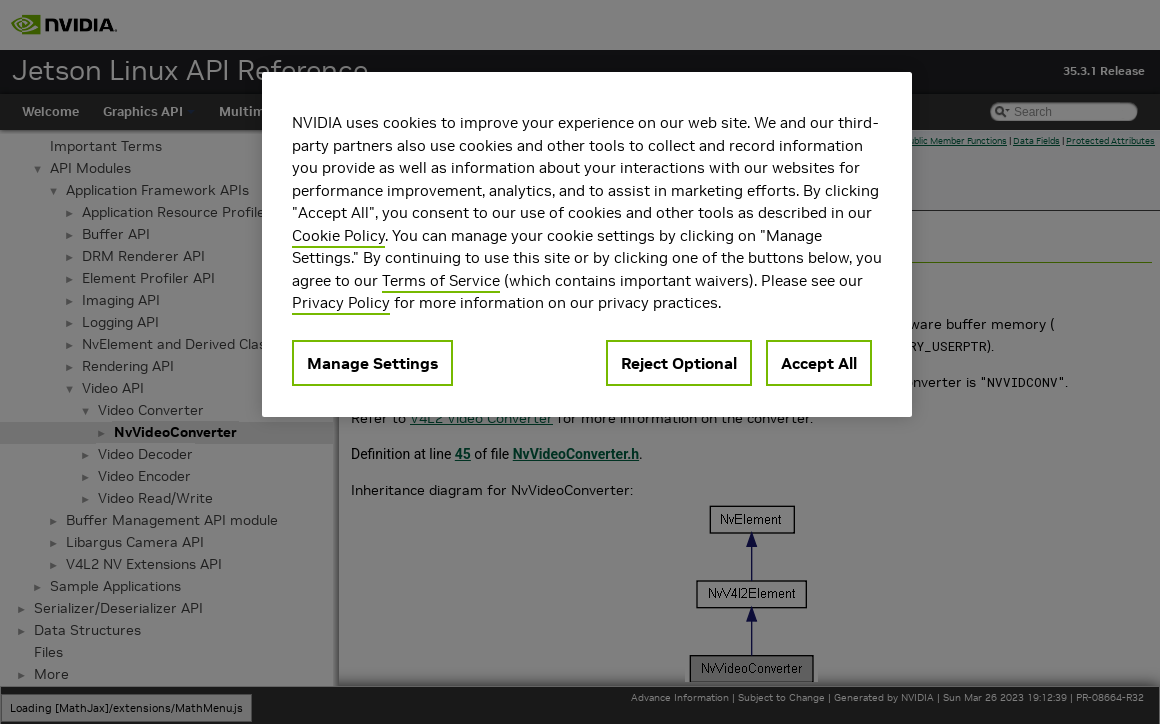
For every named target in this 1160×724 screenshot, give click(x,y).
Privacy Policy (341, 302)
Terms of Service (441, 280)
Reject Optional (679, 363)
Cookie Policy (338, 235)
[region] (587, 244)
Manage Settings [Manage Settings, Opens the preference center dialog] (372, 363)
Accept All (819, 363)
